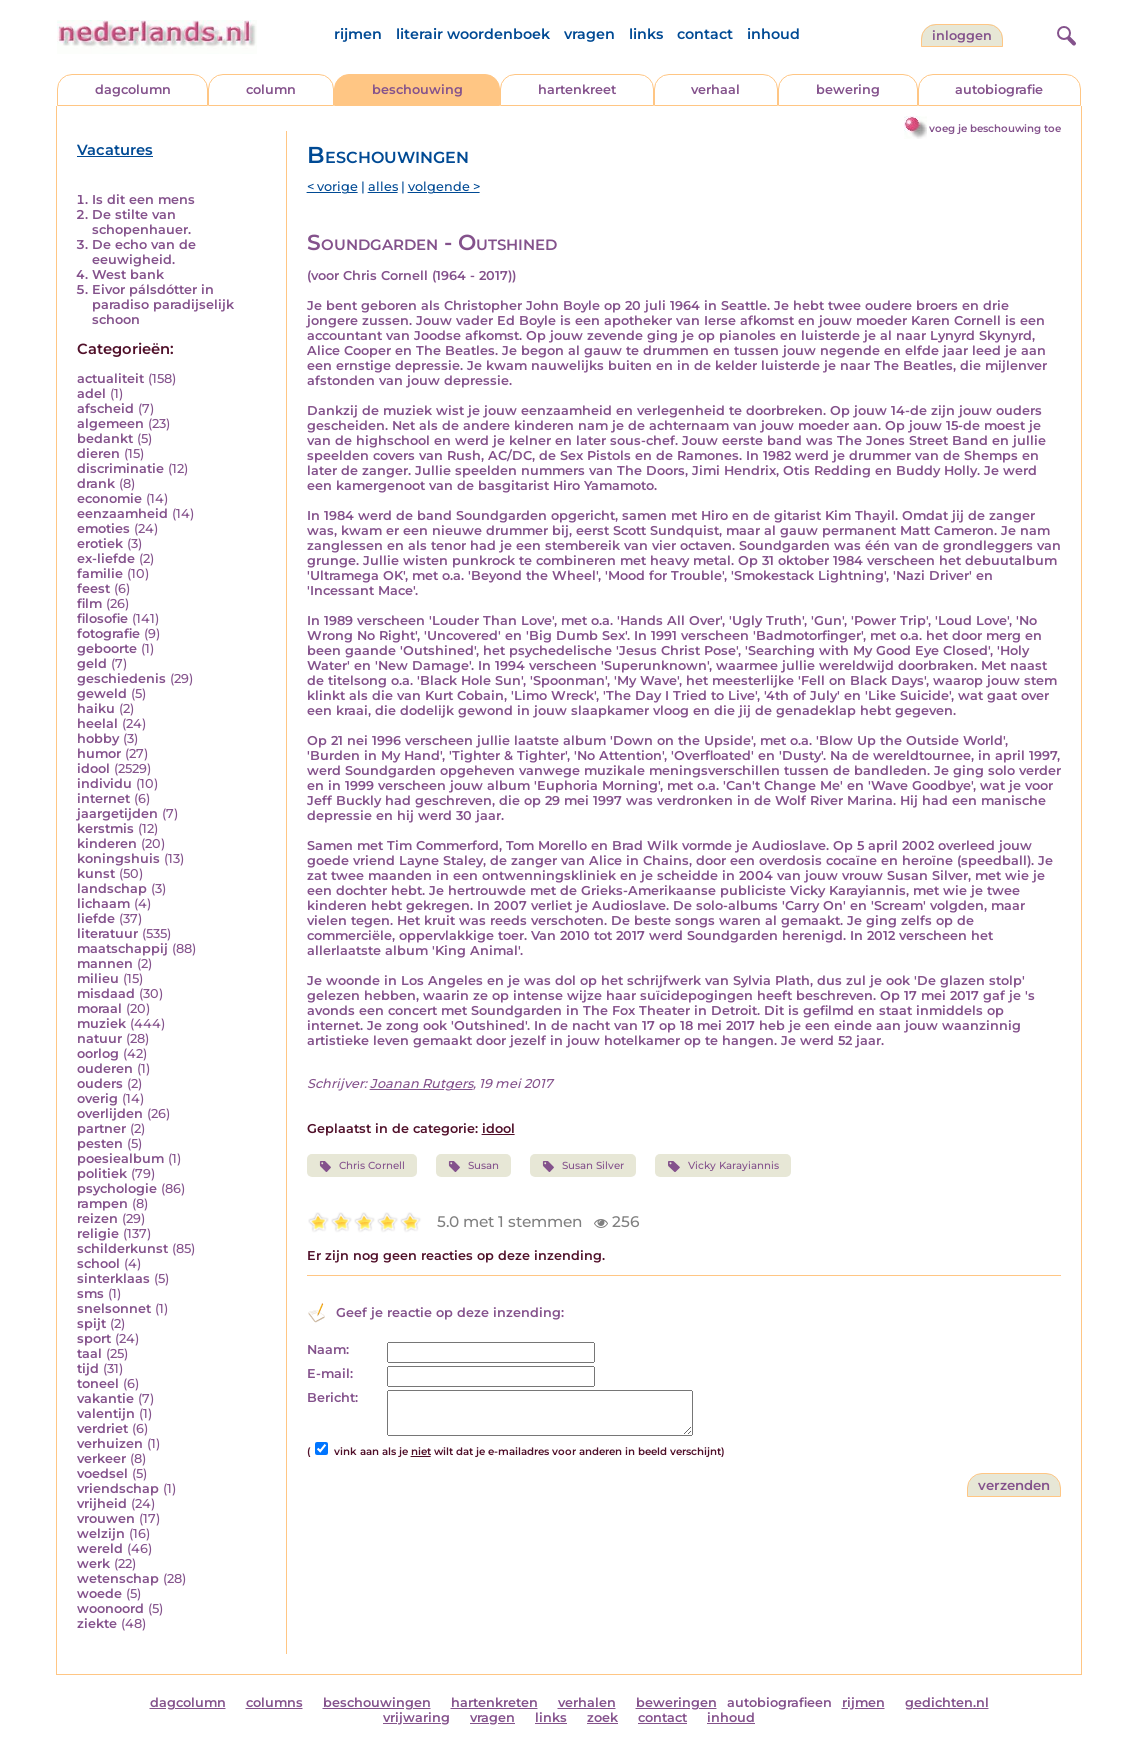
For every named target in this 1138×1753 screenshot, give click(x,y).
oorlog (98, 1053)
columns (274, 1702)
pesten (100, 1143)
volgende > (444, 186)
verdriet (102, 1428)
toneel (98, 1383)
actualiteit (110, 378)
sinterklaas (113, 1278)
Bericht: (332, 1397)
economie (109, 498)
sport (94, 1338)
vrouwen (106, 1518)
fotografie (108, 633)
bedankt (105, 438)
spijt (91, 1323)
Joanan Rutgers (421, 1083)
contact (705, 34)
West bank (128, 274)
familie (100, 573)
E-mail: (330, 1373)
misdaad (106, 993)
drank (96, 483)
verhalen (587, 1702)
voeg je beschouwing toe (995, 128)
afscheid (105, 408)
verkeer (101, 1458)
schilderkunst (122, 1248)
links (646, 34)
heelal (97, 723)
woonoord (110, 1608)
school (98, 1263)
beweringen (676, 1702)
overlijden (110, 1113)
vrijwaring (416, 1717)
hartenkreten (494, 1702)
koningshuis (118, 858)
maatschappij (122, 948)
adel (91, 393)
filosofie (102, 618)
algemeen (110, 423)
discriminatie (120, 468)
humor (99, 753)
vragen (589, 34)
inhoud (773, 34)
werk (93, 1563)
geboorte (107, 648)
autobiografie (999, 89)
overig (97, 1098)
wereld (100, 1548)
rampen (102, 1203)
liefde (96, 918)
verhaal (715, 89)
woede (99, 1593)
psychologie (117, 1188)
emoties (103, 528)
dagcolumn (133, 89)
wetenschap (118, 1578)
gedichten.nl (947, 1702)
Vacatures (115, 150)
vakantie (105, 1398)
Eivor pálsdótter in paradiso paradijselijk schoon (163, 304)
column (271, 89)
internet (103, 798)
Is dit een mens (143, 199)
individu (104, 783)
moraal (99, 1008)
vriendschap (118, 1488)
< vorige (332, 186)
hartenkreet (577, 89)
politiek (102, 1173)
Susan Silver (583, 1166)
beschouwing (417, 89)
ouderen (105, 1068)
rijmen (358, 34)
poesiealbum (120, 1158)
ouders (100, 1083)
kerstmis (105, 828)
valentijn (106, 1413)
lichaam (103, 903)
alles (383, 186)
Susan (473, 1166)
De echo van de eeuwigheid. (144, 252)
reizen (97, 1218)
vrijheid (102, 1503)
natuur (99, 1038)
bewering (848, 89)
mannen (105, 963)
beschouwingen (377, 1702)
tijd (88, 1368)
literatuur (107, 933)
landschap (112, 888)
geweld (102, 693)
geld (92, 663)
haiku (96, 708)
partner (101, 1128)
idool (93, 768)
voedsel (102, 1473)
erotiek (100, 543)
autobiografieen (779, 1702)
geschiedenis (121, 678)
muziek (101, 1023)
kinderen (107, 843)
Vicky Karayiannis (722, 1166)
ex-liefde (106, 558)
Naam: (328, 1349)
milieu (98, 978)
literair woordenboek (473, 34)
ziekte (97, 1623)
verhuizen (110, 1443)
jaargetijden (117, 813)
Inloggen (962, 35)
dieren (98, 453)
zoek (602, 1717)
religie (98, 1233)
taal (89, 1353)
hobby (98, 738)
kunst (96, 873)
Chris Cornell (362, 1166)
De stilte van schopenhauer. (141, 222)
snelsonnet (114, 1308)
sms (90, 1293)
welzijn (101, 1533)
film (89, 603)
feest (93, 588)
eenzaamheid (122, 513)
